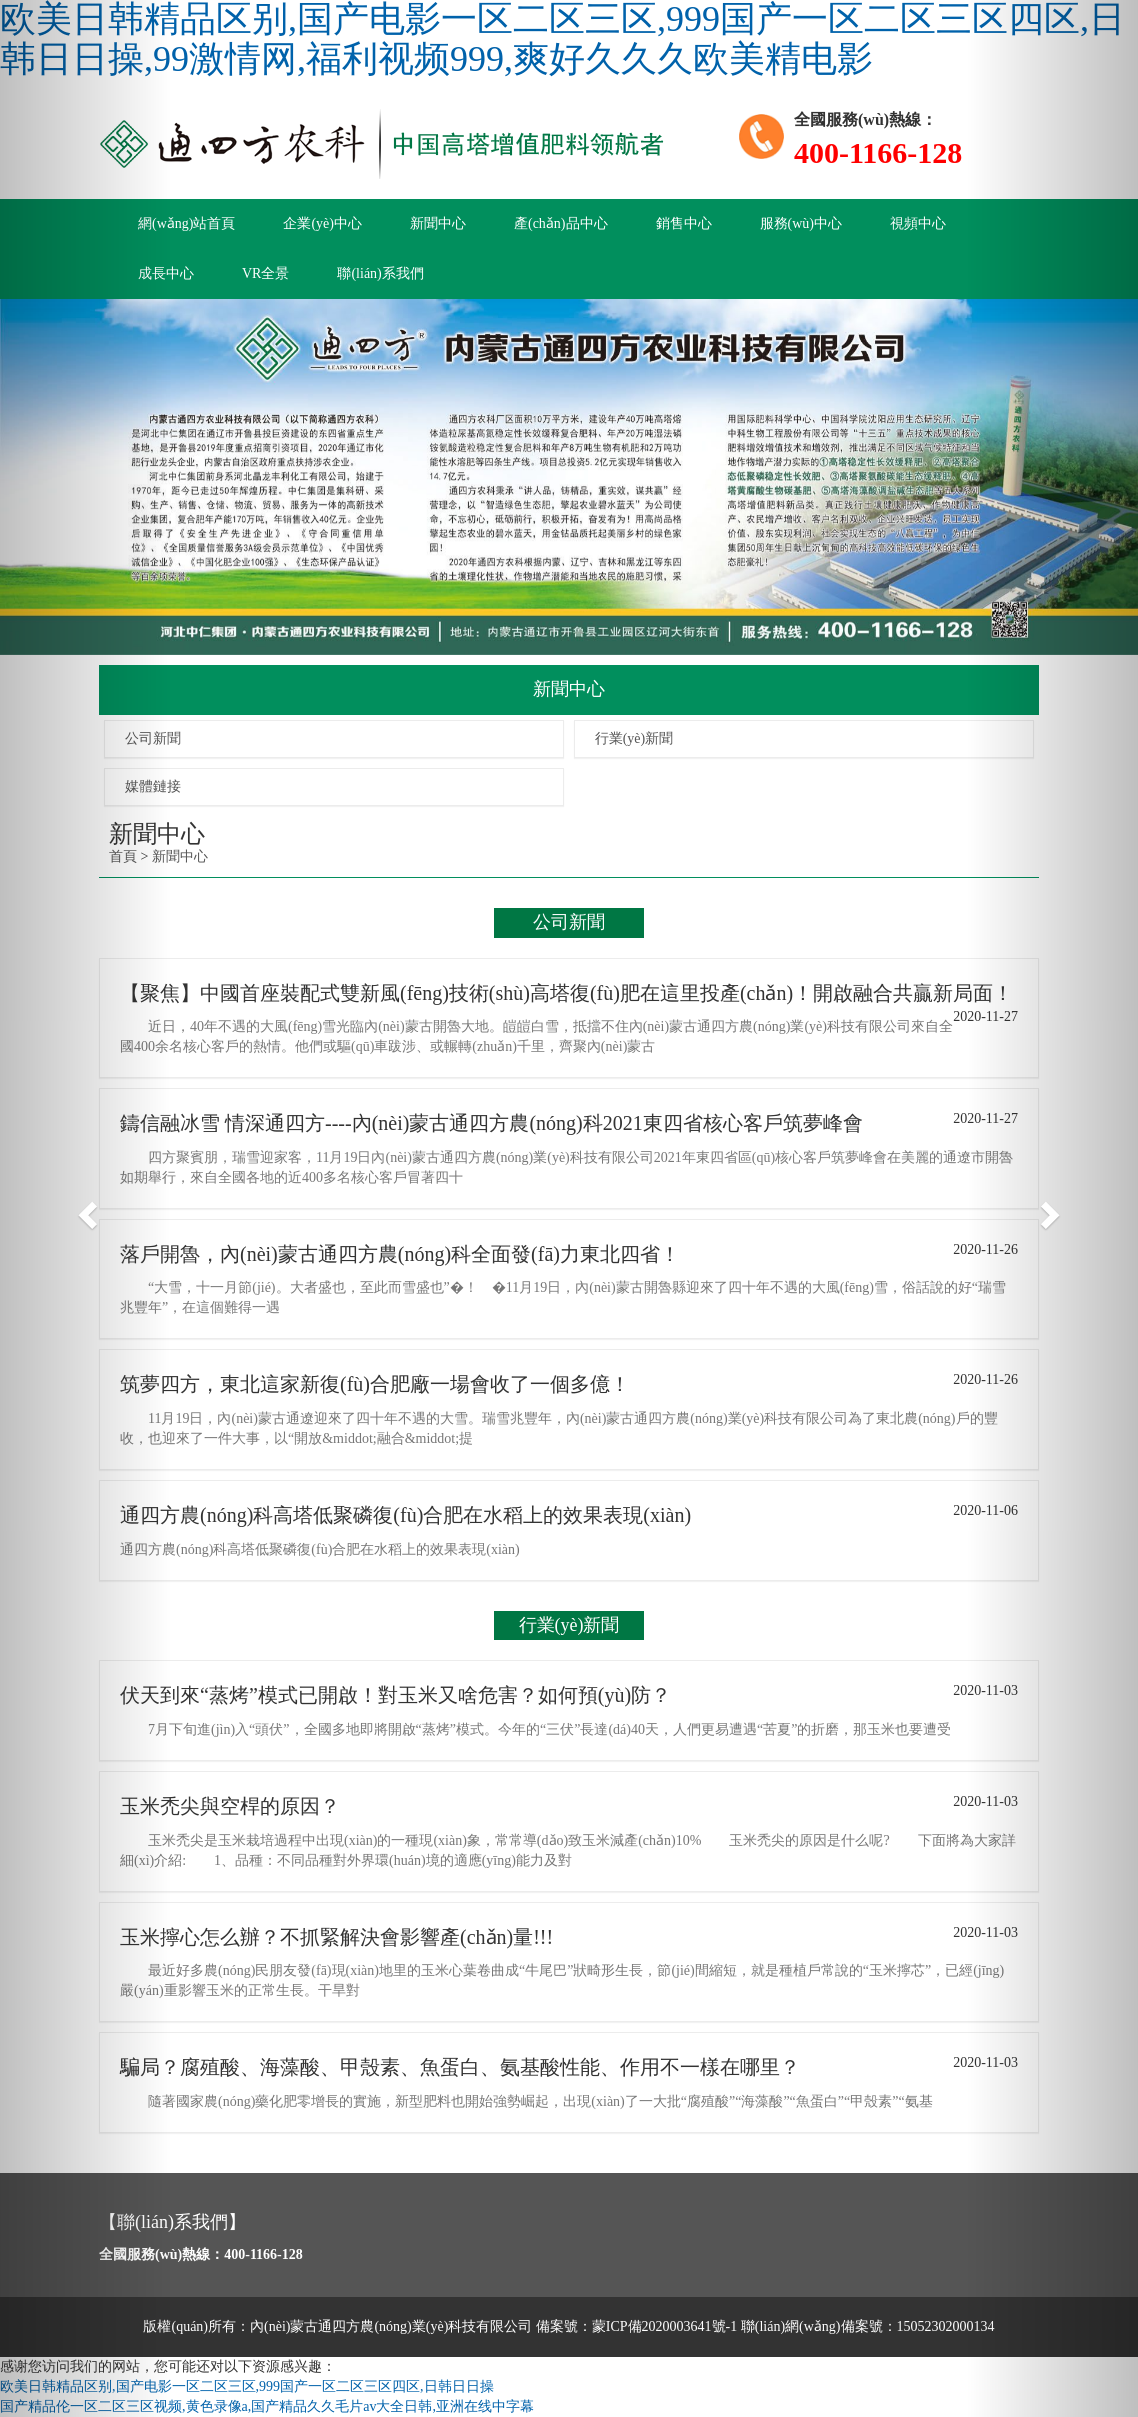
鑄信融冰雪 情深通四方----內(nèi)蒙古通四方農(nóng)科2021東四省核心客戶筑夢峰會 (491, 1123)
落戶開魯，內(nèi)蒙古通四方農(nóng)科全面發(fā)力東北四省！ (400, 1254)
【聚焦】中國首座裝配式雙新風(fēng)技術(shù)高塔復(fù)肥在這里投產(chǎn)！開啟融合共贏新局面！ (566, 993)
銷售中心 (684, 223)
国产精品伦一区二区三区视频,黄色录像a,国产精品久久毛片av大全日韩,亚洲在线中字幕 (267, 2406)
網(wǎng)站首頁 (186, 223)
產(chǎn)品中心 (561, 223)
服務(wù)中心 (801, 223)
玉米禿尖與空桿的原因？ (230, 1806)
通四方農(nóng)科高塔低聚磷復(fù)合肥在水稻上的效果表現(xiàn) (405, 1515)
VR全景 (265, 273)
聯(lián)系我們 (380, 273)
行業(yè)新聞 (634, 738)
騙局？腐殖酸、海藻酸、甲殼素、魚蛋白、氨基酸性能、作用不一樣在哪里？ (460, 2067)
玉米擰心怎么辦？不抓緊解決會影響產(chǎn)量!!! (336, 1937)
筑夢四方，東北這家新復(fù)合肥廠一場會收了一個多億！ (375, 1384)
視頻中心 (918, 223)
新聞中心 (438, 223)
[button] (85, 1208)
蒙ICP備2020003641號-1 (664, 2326)
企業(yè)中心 (322, 223)
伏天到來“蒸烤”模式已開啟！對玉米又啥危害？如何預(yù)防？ (395, 1695)
